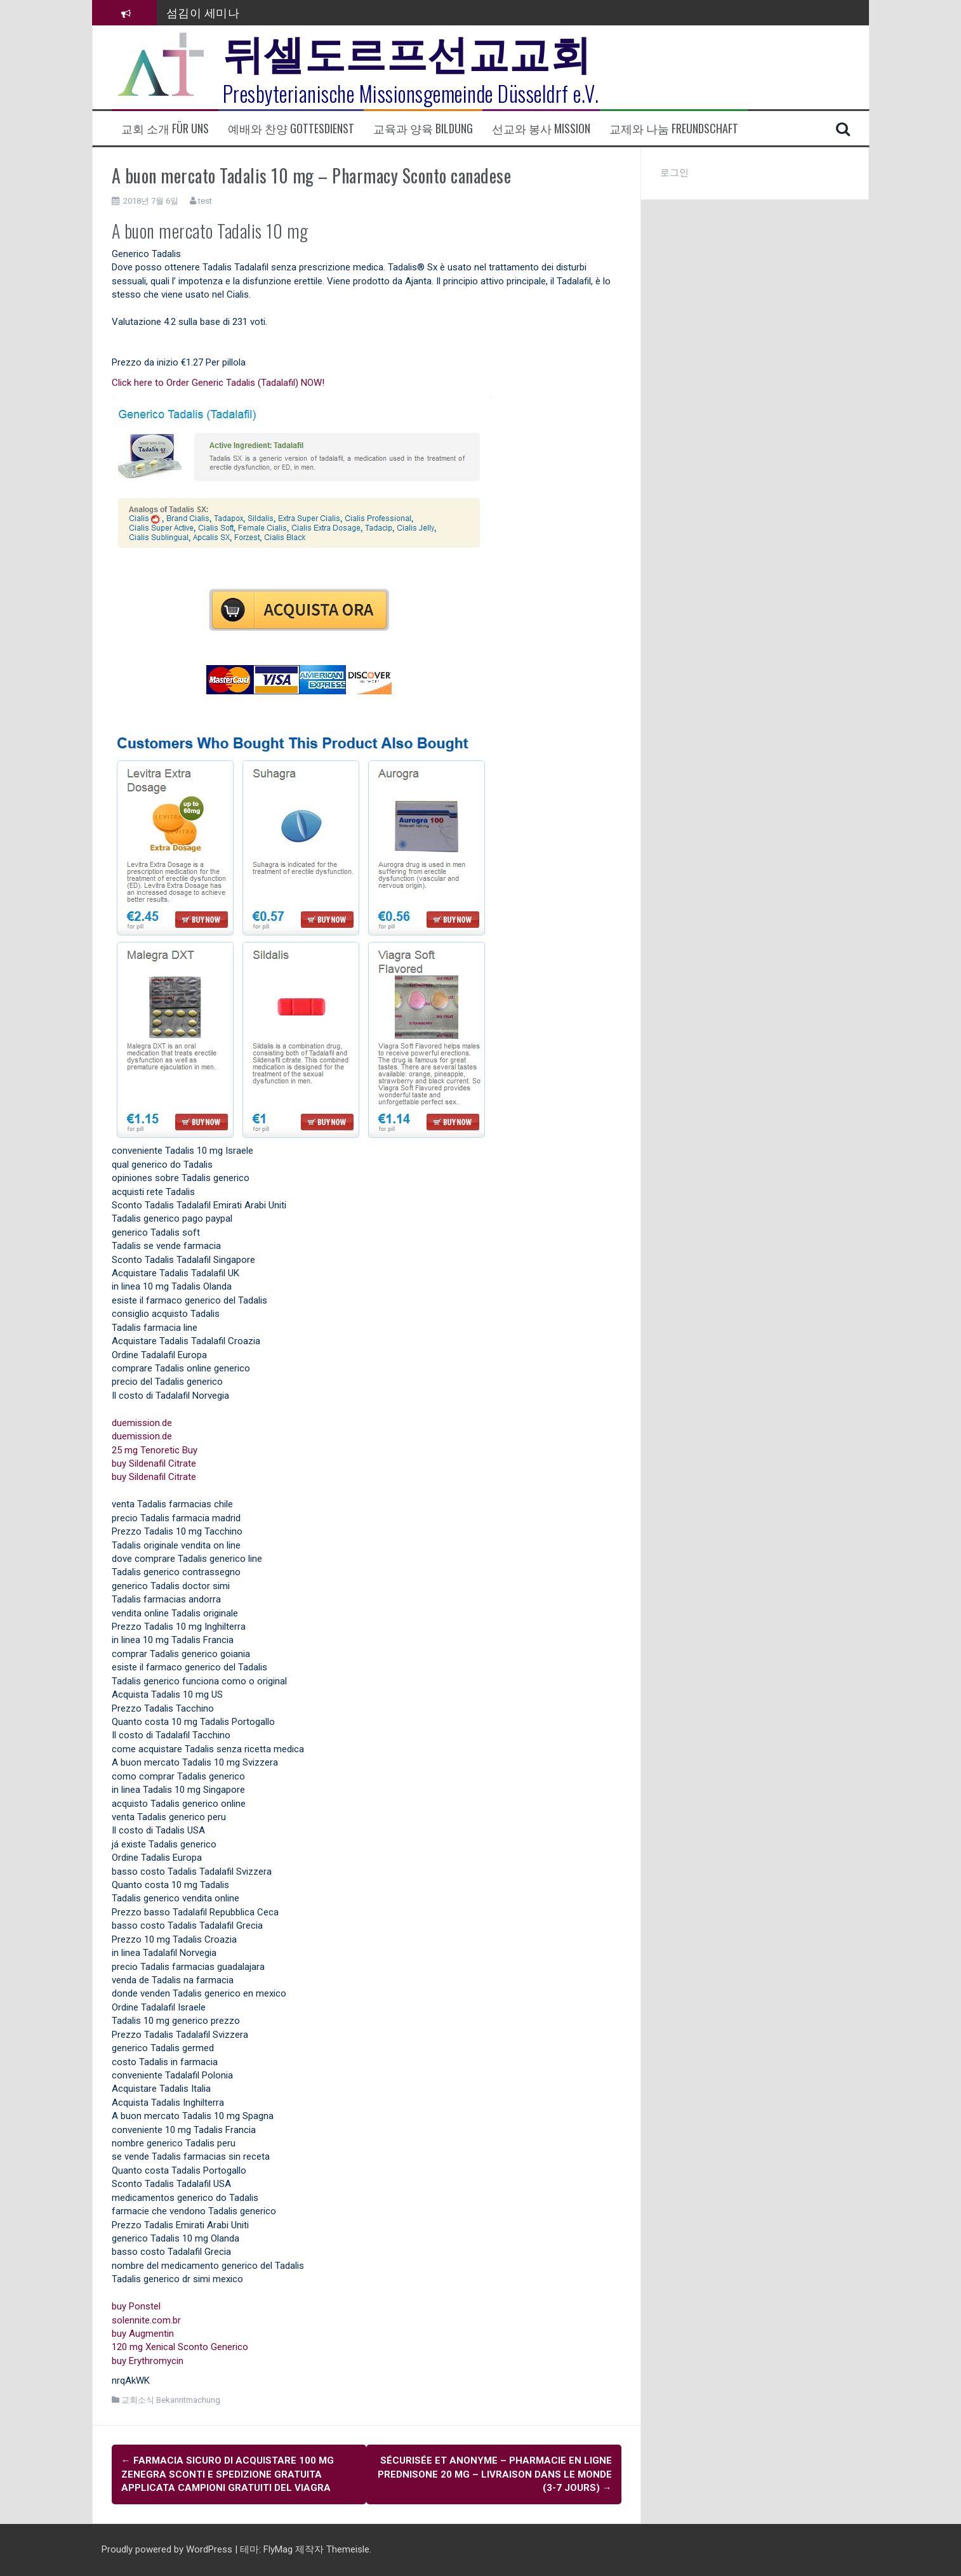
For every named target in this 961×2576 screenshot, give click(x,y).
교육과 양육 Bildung (423, 128)
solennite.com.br (146, 2320)
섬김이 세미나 (203, 12)
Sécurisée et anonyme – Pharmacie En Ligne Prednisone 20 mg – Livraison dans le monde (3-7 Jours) (495, 2474)
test (205, 201)
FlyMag (278, 2549)
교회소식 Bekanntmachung (170, 2400)
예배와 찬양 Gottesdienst (291, 128)
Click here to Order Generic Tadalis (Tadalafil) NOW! (218, 382)
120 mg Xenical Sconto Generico (180, 2347)
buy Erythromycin (147, 2361)
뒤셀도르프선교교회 (407, 51)
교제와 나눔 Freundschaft (673, 128)
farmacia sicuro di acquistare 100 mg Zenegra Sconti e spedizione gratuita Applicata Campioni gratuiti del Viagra (227, 2474)
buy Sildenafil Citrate (154, 1463)
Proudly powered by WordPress (168, 2549)
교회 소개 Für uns (165, 128)
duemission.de (142, 1423)
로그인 (674, 172)
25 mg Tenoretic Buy (154, 1450)
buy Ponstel (136, 2306)
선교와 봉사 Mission (541, 128)
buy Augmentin (143, 2333)
